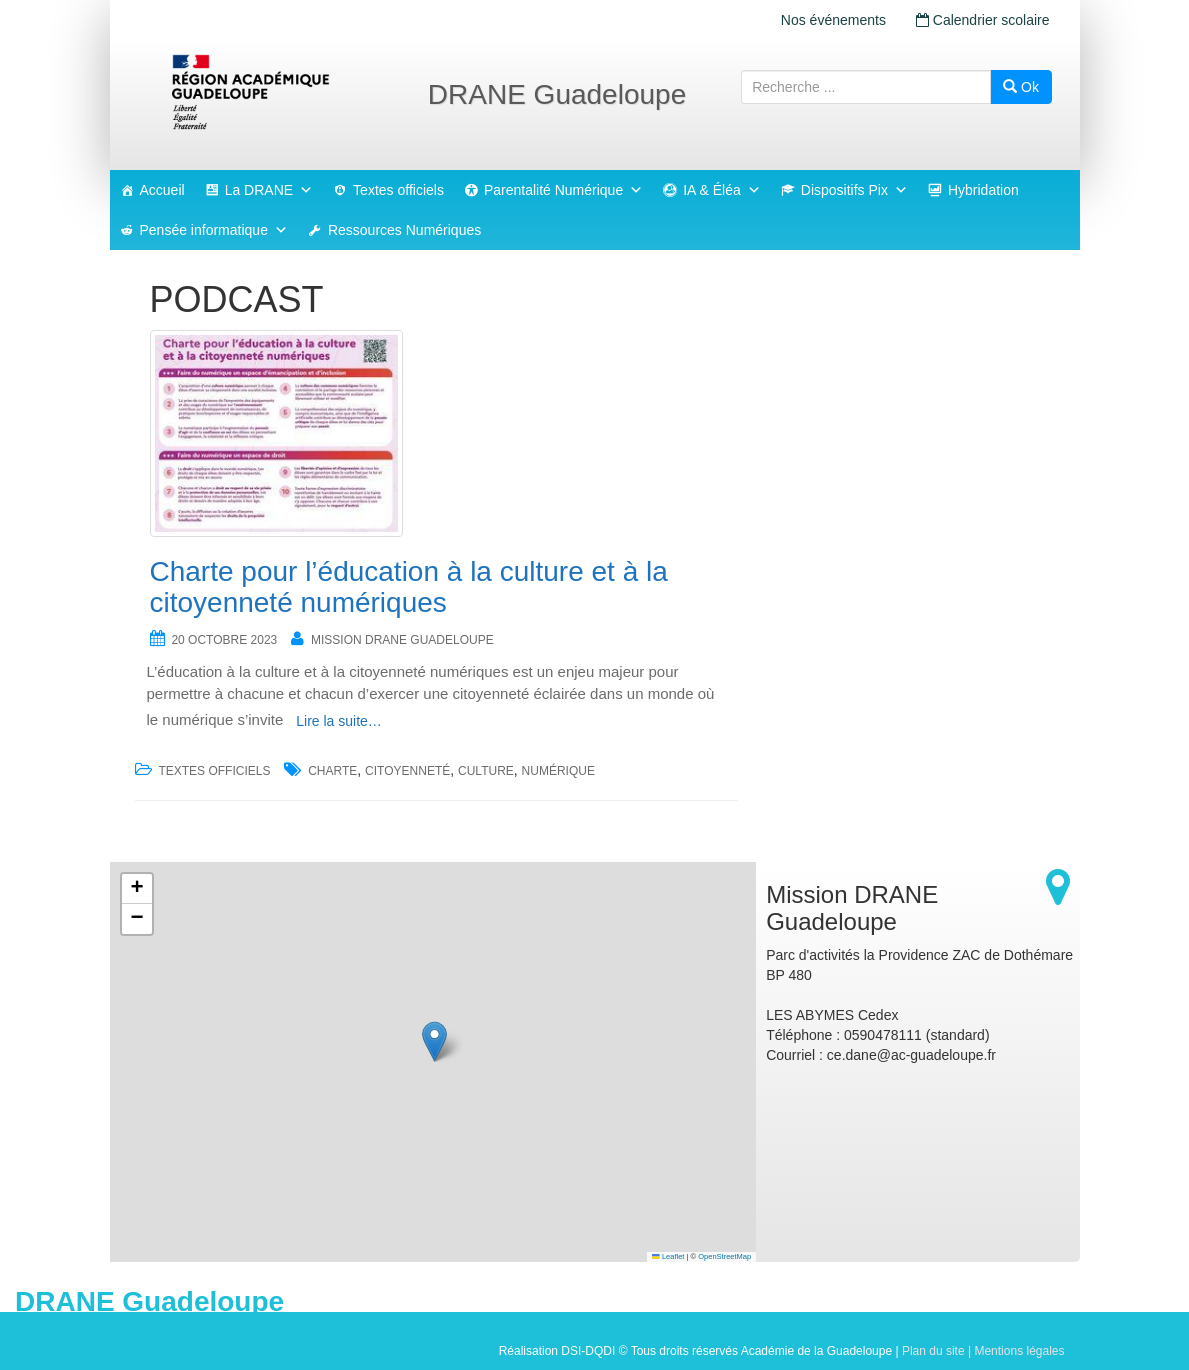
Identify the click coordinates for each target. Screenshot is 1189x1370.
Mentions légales (1019, 1351)
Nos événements (833, 20)
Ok (1021, 87)
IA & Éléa (722, 190)
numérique (558, 771)
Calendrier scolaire (983, 20)
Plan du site (933, 1351)
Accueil (162, 190)
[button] (434, 1041)
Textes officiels (398, 190)
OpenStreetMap (724, 1256)
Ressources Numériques (404, 230)
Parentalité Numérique (563, 190)
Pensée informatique (214, 230)
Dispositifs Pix (854, 190)
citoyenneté (407, 771)
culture (486, 771)
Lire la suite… (339, 721)
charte (332, 771)
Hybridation (983, 190)
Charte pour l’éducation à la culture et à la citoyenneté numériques (409, 587)
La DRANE (269, 190)
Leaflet (668, 1256)
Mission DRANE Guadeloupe (402, 640)
